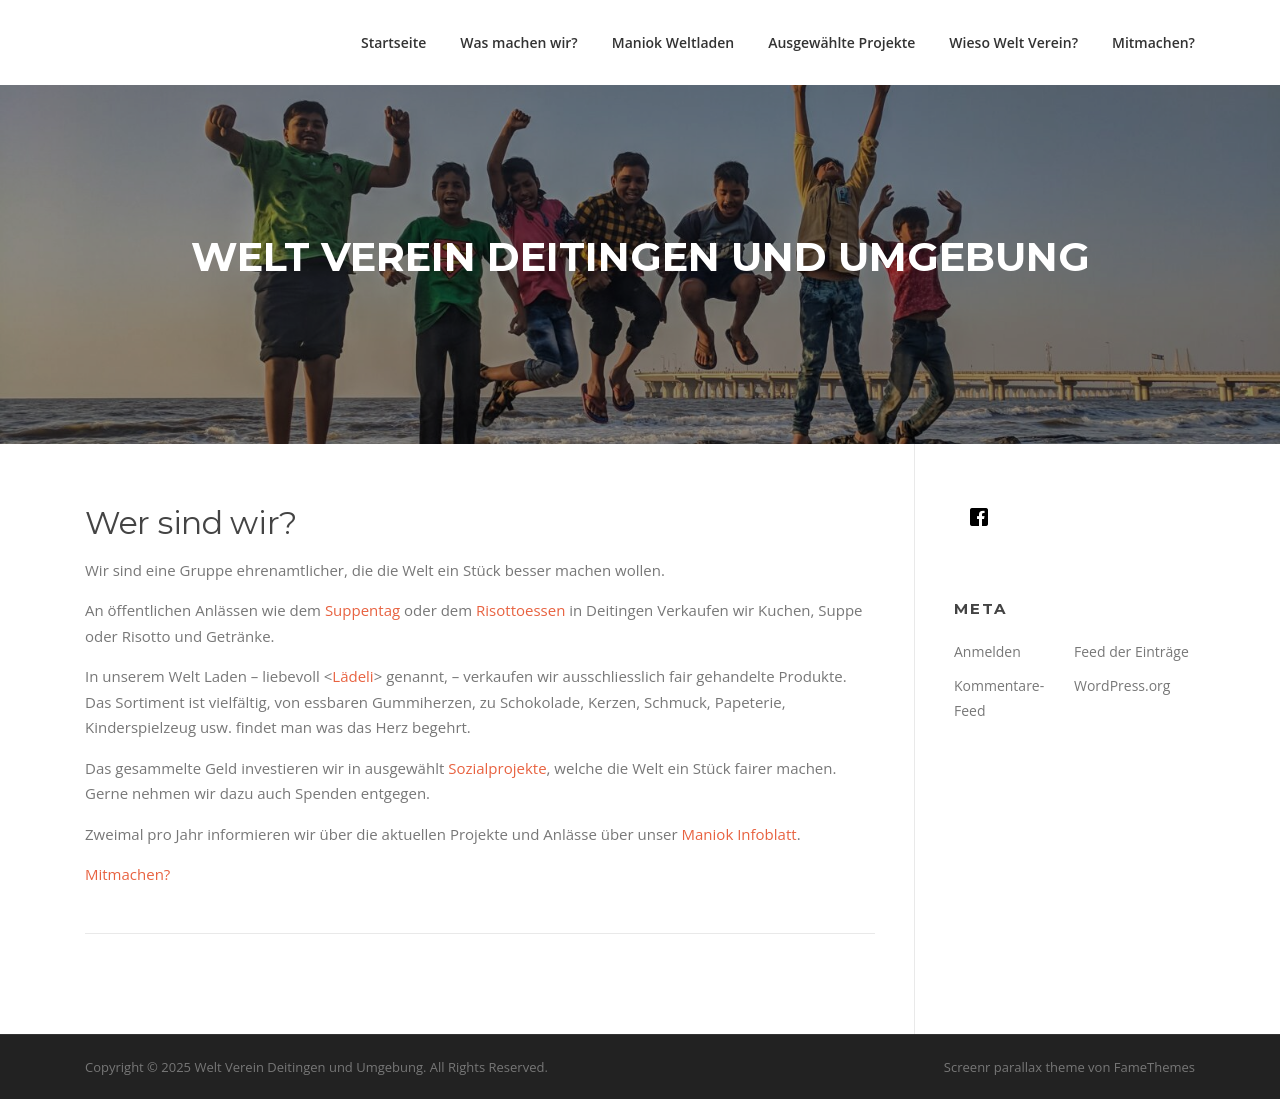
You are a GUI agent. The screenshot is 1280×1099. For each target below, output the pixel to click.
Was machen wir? (518, 42)
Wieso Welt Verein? (1013, 42)
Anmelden (987, 651)
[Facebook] (984, 517)
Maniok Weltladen (673, 42)
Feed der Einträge (1131, 651)
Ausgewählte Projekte (841, 42)
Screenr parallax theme (1014, 1067)
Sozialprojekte (497, 768)
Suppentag (362, 610)
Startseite (393, 42)
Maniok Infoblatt (739, 834)
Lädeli (352, 676)
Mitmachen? (1153, 42)
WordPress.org (1122, 685)
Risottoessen (520, 610)
